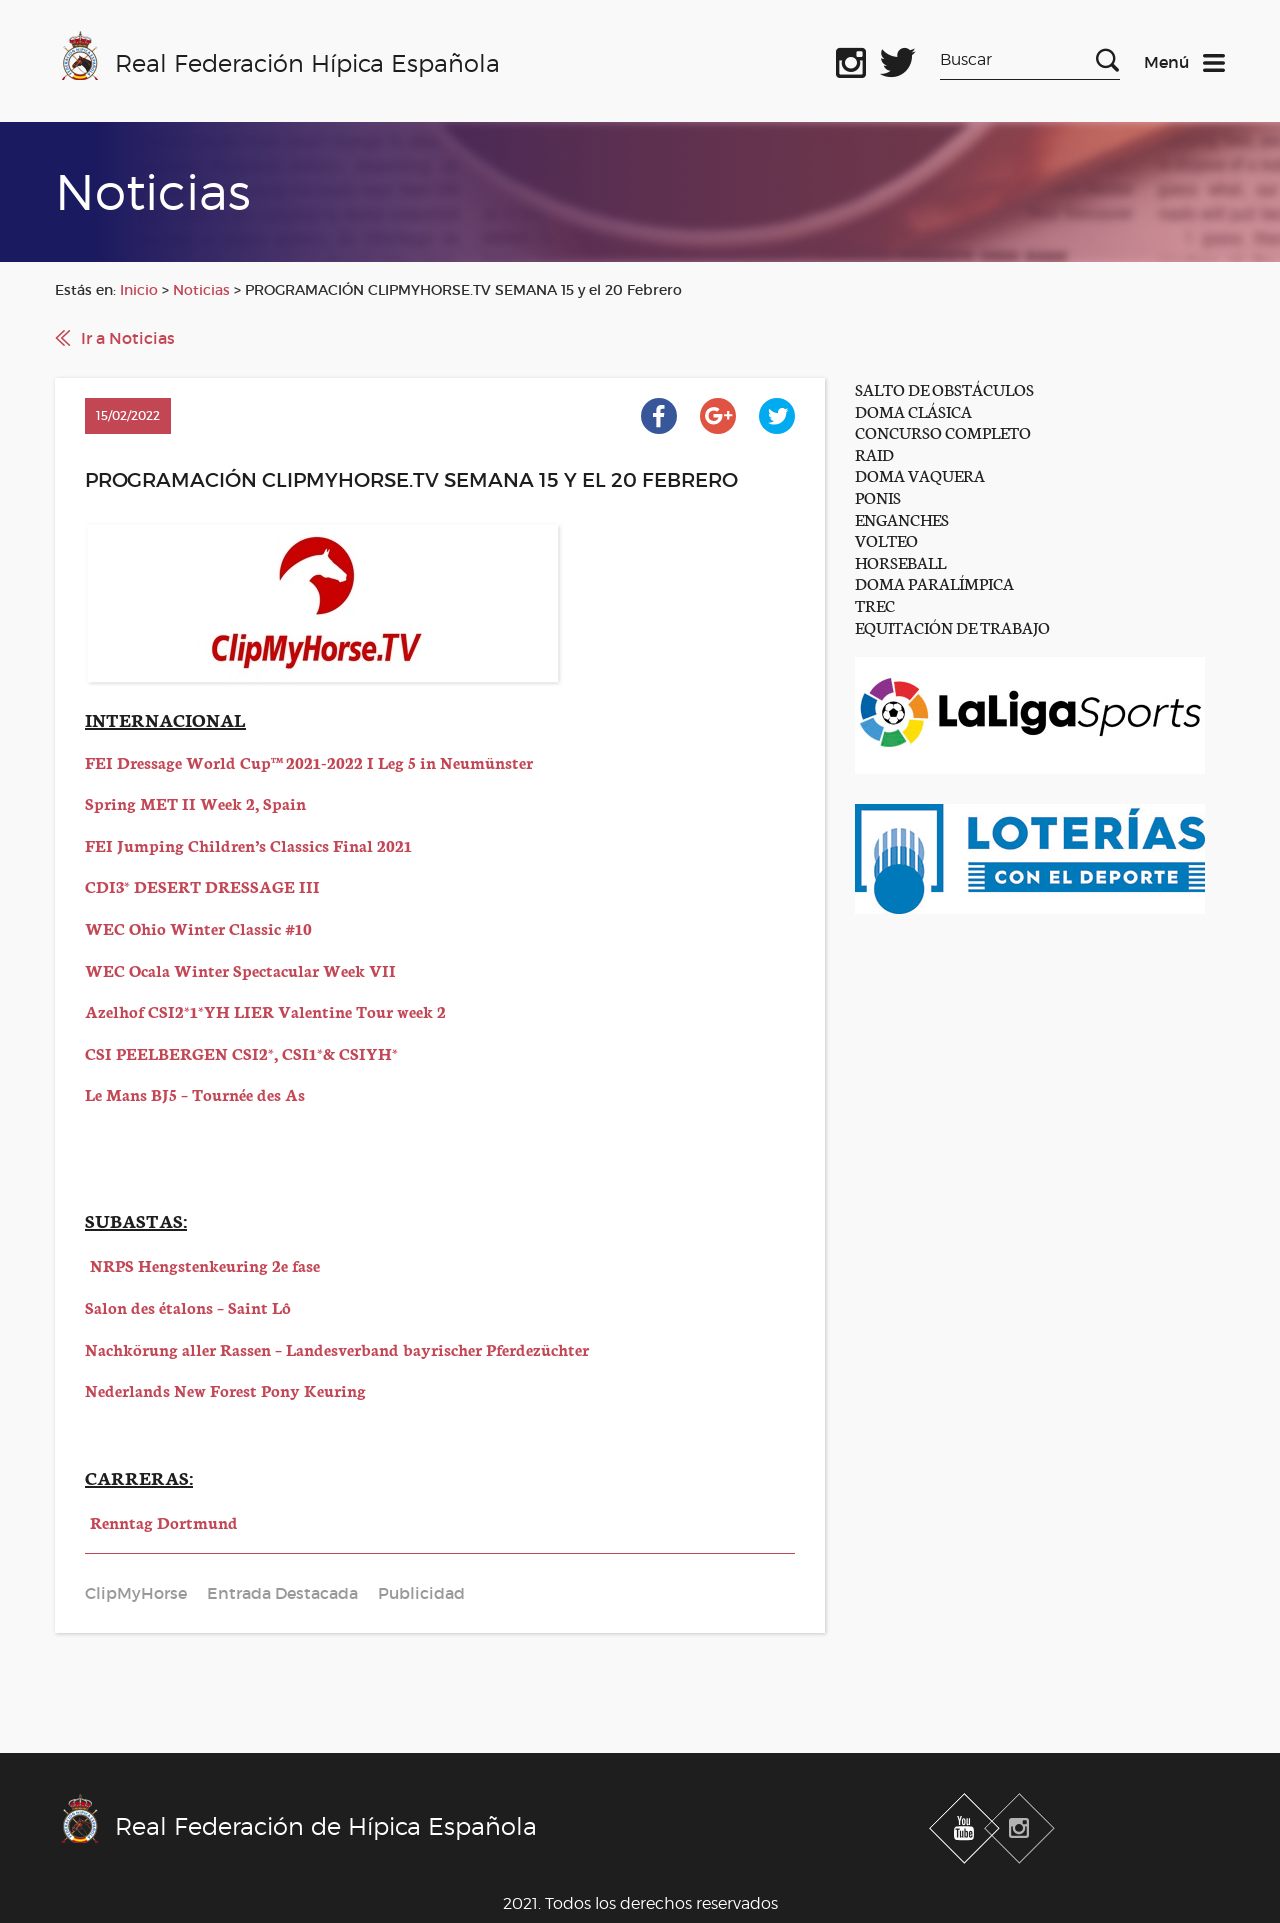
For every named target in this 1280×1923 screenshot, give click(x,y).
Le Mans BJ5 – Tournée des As (195, 1093)
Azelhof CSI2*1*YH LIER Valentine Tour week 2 (265, 1010)
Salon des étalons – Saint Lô (188, 1306)
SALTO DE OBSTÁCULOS (944, 388)
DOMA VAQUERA (920, 474)
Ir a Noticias (128, 338)
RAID (874, 453)
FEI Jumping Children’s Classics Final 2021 (248, 844)
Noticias (201, 290)
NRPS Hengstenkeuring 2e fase (205, 1264)
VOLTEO (886, 539)
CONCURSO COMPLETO (943, 431)
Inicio (139, 290)
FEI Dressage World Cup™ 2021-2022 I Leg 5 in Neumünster (309, 761)
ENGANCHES (902, 518)
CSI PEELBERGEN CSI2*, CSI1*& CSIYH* (241, 1052)
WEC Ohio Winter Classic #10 (198, 927)
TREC (875, 604)
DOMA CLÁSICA (913, 410)
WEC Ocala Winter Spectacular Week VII (240, 969)
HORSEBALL (900, 561)
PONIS (878, 496)
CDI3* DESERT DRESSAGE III (202, 885)
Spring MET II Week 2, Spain (195, 802)
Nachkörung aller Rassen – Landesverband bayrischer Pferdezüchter (337, 1348)
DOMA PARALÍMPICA (934, 582)
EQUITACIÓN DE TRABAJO (952, 626)
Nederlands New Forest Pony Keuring (225, 1389)
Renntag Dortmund (164, 1521)
